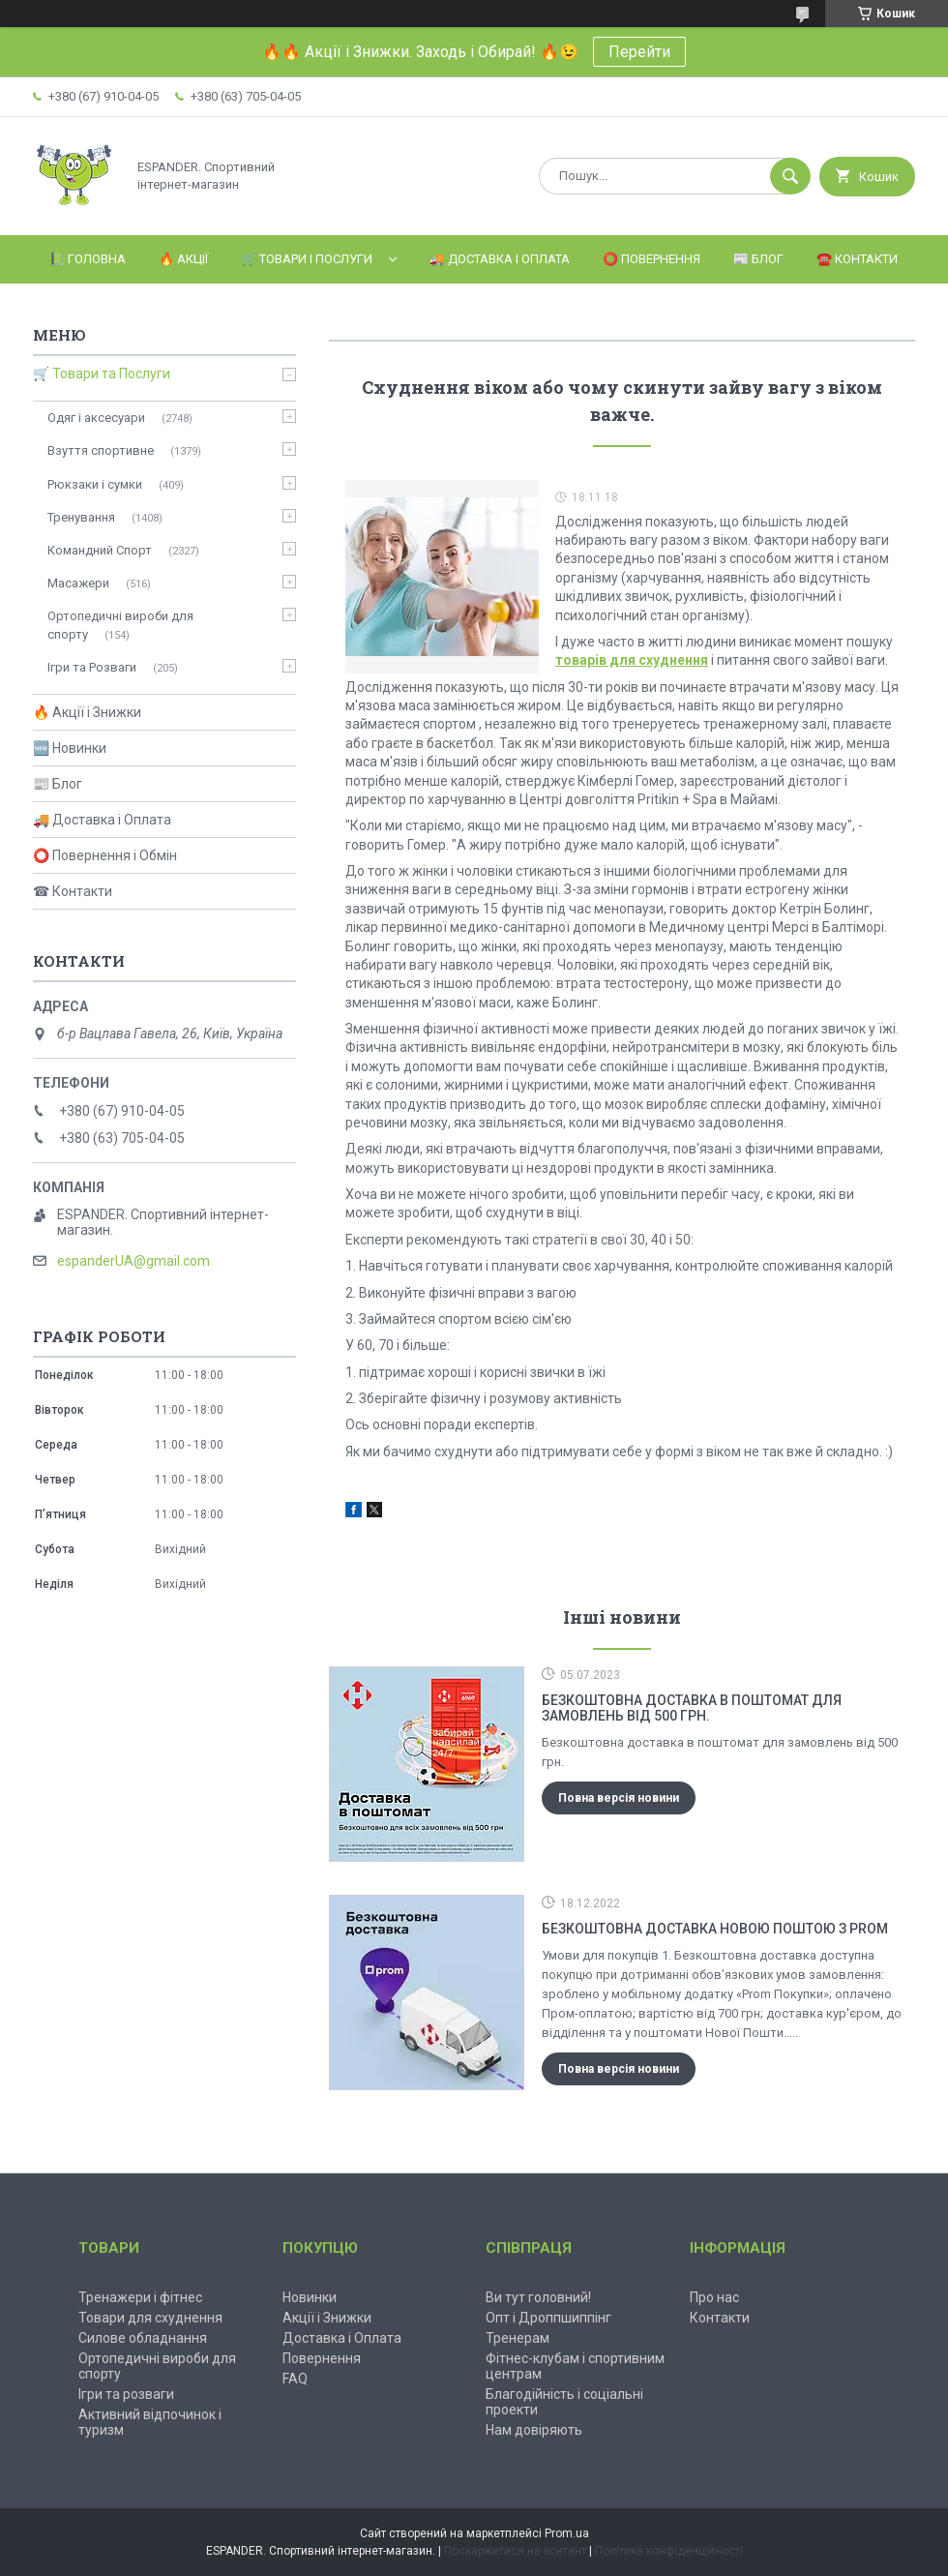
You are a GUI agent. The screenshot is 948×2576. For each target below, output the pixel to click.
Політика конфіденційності (669, 2551)
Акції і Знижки (326, 2317)
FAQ (295, 2378)
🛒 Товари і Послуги (306, 259)
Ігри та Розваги (91, 667)
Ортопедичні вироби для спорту (120, 625)
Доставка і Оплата (341, 2338)
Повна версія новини (618, 1798)
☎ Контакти (72, 891)
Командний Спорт (99, 550)
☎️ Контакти (857, 259)
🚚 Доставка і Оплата (500, 259)
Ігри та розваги (126, 2394)
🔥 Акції (183, 259)
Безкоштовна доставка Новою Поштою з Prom (715, 1928)
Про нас (714, 2297)
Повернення (321, 2358)
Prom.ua (567, 2533)
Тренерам (517, 2338)
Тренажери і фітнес (140, 2297)
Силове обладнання (142, 2338)
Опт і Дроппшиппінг (548, 2317)
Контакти (720, 2317)
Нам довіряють (534, 2430)
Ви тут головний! (538, 2297)
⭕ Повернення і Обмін (105, 855)
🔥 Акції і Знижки (87, 712)
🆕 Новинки (69, 748)
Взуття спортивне (100, 450)
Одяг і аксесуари (96, 417)
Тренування (81, 517)
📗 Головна (87, 259)
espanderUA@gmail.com (133, 1261)
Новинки (309, 2297)
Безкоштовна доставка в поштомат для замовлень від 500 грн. (692, 1707)
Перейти (639, 52)
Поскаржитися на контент (515, 2551)
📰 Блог (758, 259)
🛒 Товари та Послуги (101, 373)
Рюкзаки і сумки (94, 484)
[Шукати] (790, 176)
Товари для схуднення (150, 2317)
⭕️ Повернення (651, 259)
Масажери (78, 583)
